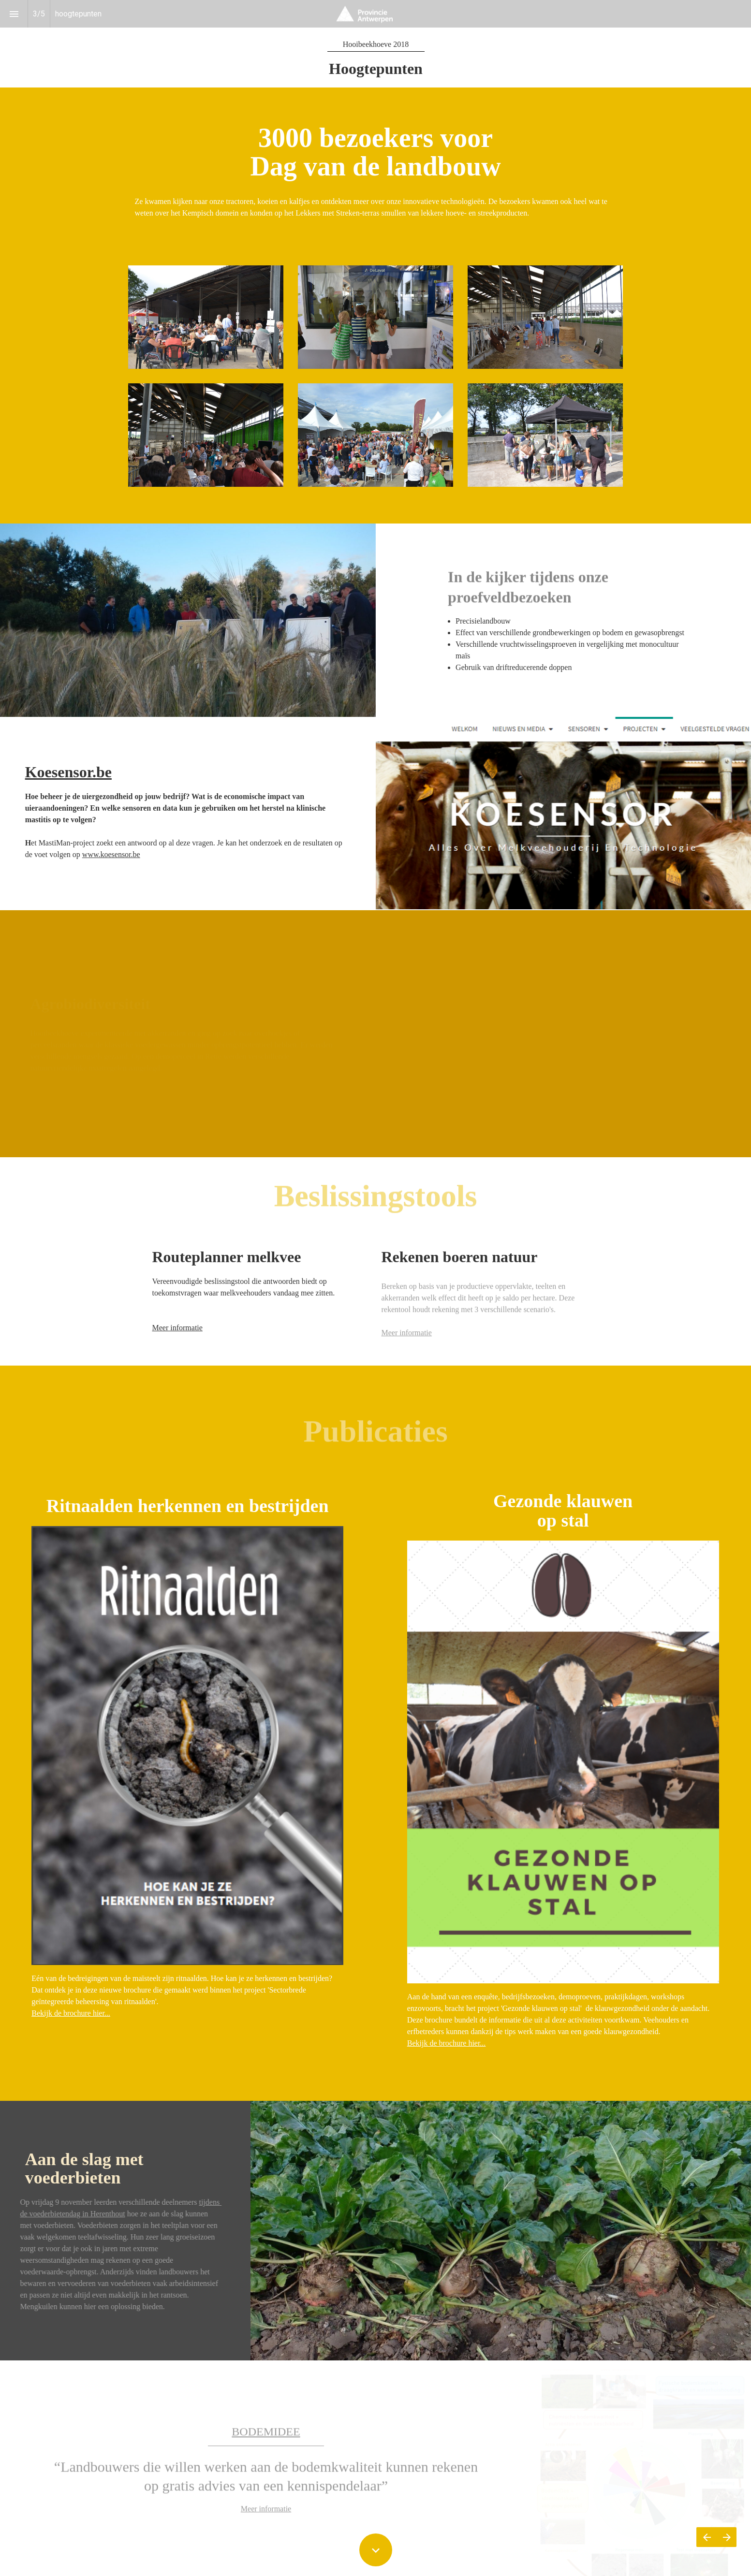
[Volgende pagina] (726, 2537)
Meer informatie (177, 1328)
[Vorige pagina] (706, 2537)
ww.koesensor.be (114, 854)
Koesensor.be (68, 772)
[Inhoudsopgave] (14, 14)
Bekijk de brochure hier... (70, 2013)
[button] (375, 14)
